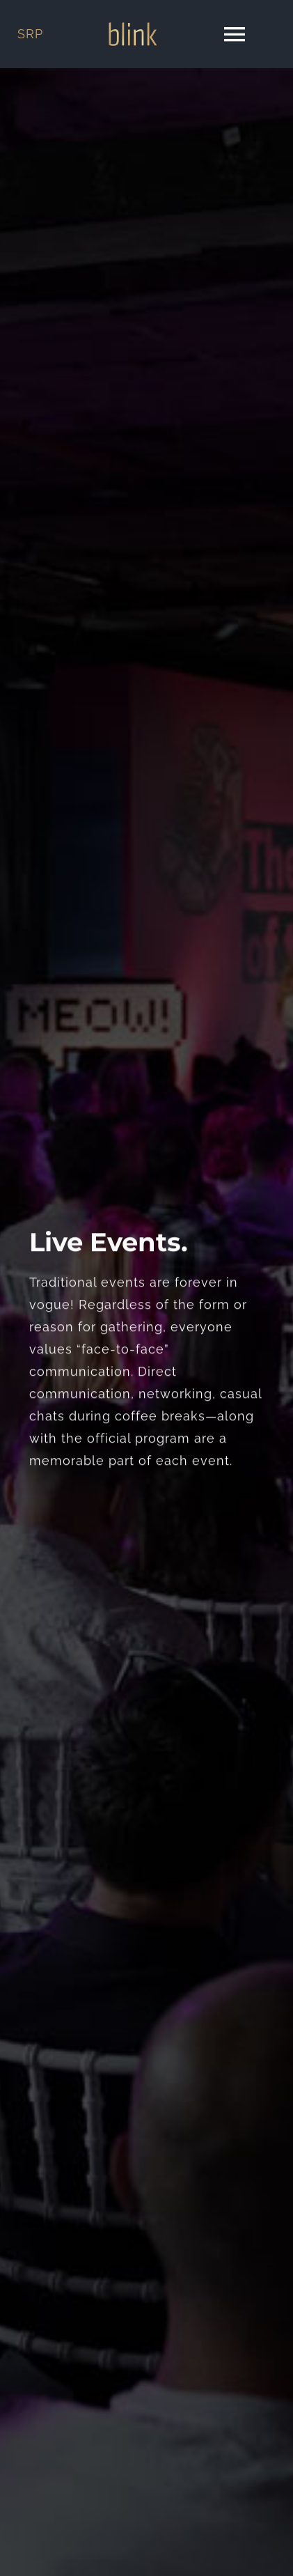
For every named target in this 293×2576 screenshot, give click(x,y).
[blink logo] (133, 28)
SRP (30, 33)
